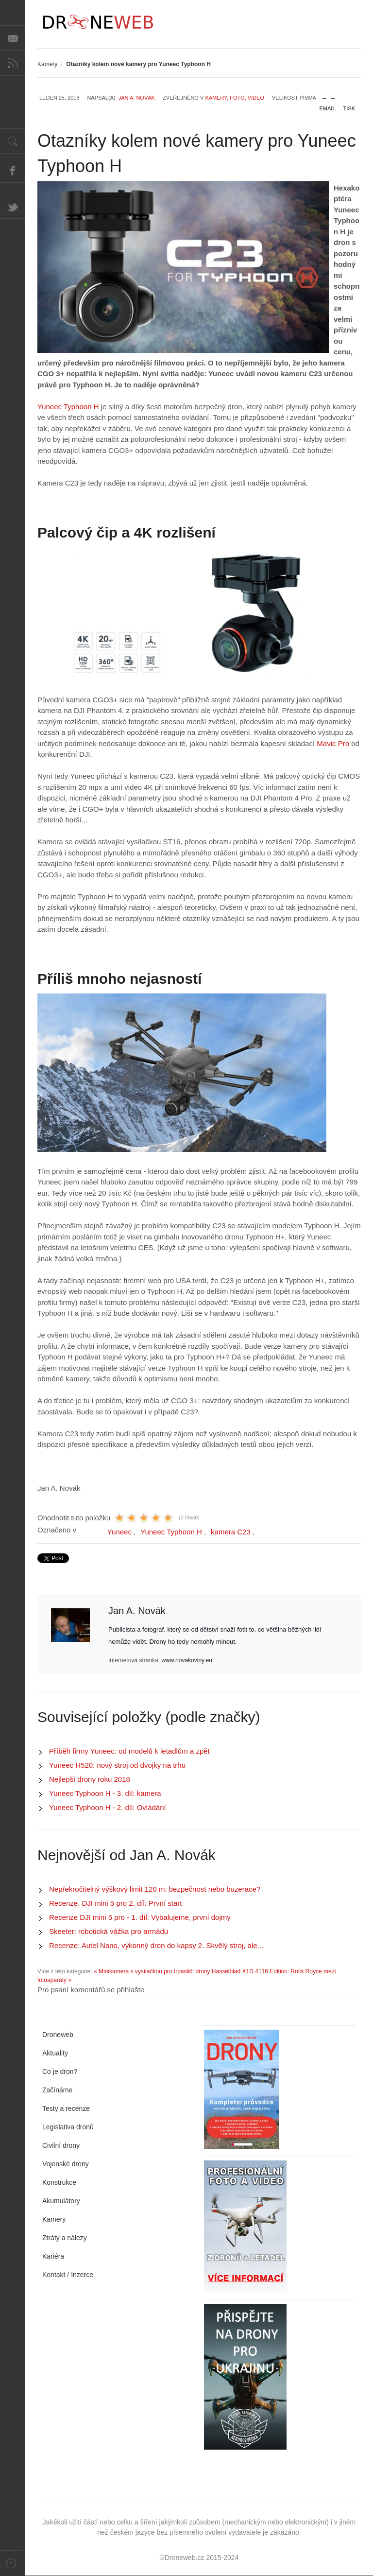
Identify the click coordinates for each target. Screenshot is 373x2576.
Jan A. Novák (137, 98)
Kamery (47, 64)
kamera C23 (231, 1532)
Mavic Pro (333, 743)
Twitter (12, 206)
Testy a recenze (66, 2108)
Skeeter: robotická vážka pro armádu (108, 1931)
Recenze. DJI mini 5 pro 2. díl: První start (115, 1903)
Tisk (349, 108)
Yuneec (119, 1532)
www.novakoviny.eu (186, 1660)
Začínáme (57, 2090)
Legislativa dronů (68, 2127)
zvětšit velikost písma (333, 96)
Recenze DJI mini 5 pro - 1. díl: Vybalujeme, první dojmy (140, 1917)
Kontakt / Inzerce (67, 2275)
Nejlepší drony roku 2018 (89, 1779)
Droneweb (57, 2034)
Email (328, 108)
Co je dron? (59, 2071)
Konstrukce (59, 2182)
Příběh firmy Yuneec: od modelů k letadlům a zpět (129, 1751)
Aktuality (55, 2053)
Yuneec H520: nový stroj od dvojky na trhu (117, 1765)
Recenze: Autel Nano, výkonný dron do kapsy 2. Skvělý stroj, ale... (156, 1945)
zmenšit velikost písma (324, 96)
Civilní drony (61, 2145)
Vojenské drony (65, 2164)
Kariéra (53, 2256)
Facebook (12, 170)
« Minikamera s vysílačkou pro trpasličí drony (152, 1971)
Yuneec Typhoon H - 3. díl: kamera (105, 1793)
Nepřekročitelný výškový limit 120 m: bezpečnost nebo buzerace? (154, 1889)
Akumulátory (61, 2201)
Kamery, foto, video (234, 98)
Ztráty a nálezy (64, 2238)
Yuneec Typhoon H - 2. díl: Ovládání (107, 1807)
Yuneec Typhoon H (68, 406)
